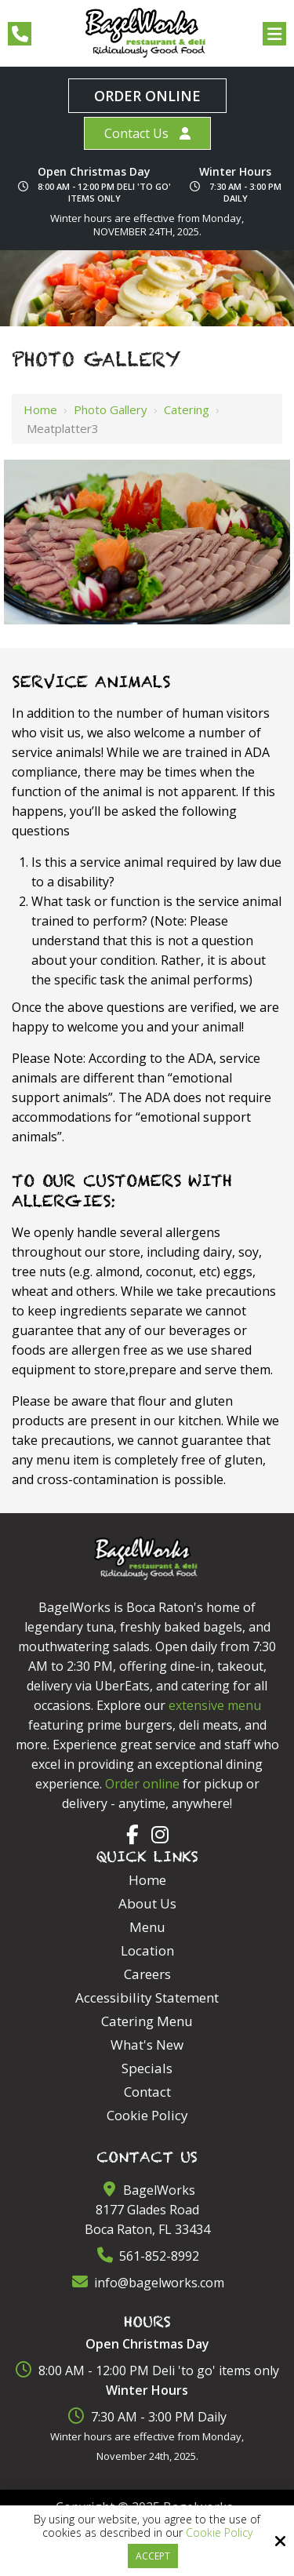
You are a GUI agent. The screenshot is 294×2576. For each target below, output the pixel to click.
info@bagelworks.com (147, 2282)
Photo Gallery (110, 409)
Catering (186, 409)
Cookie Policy (219, 2533)
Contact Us (136, 133)
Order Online (147, 95)
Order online (142, 1783)
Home (40, 409)
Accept (153, 2556)
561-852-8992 (147, 2256)
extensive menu (215, 1705)
